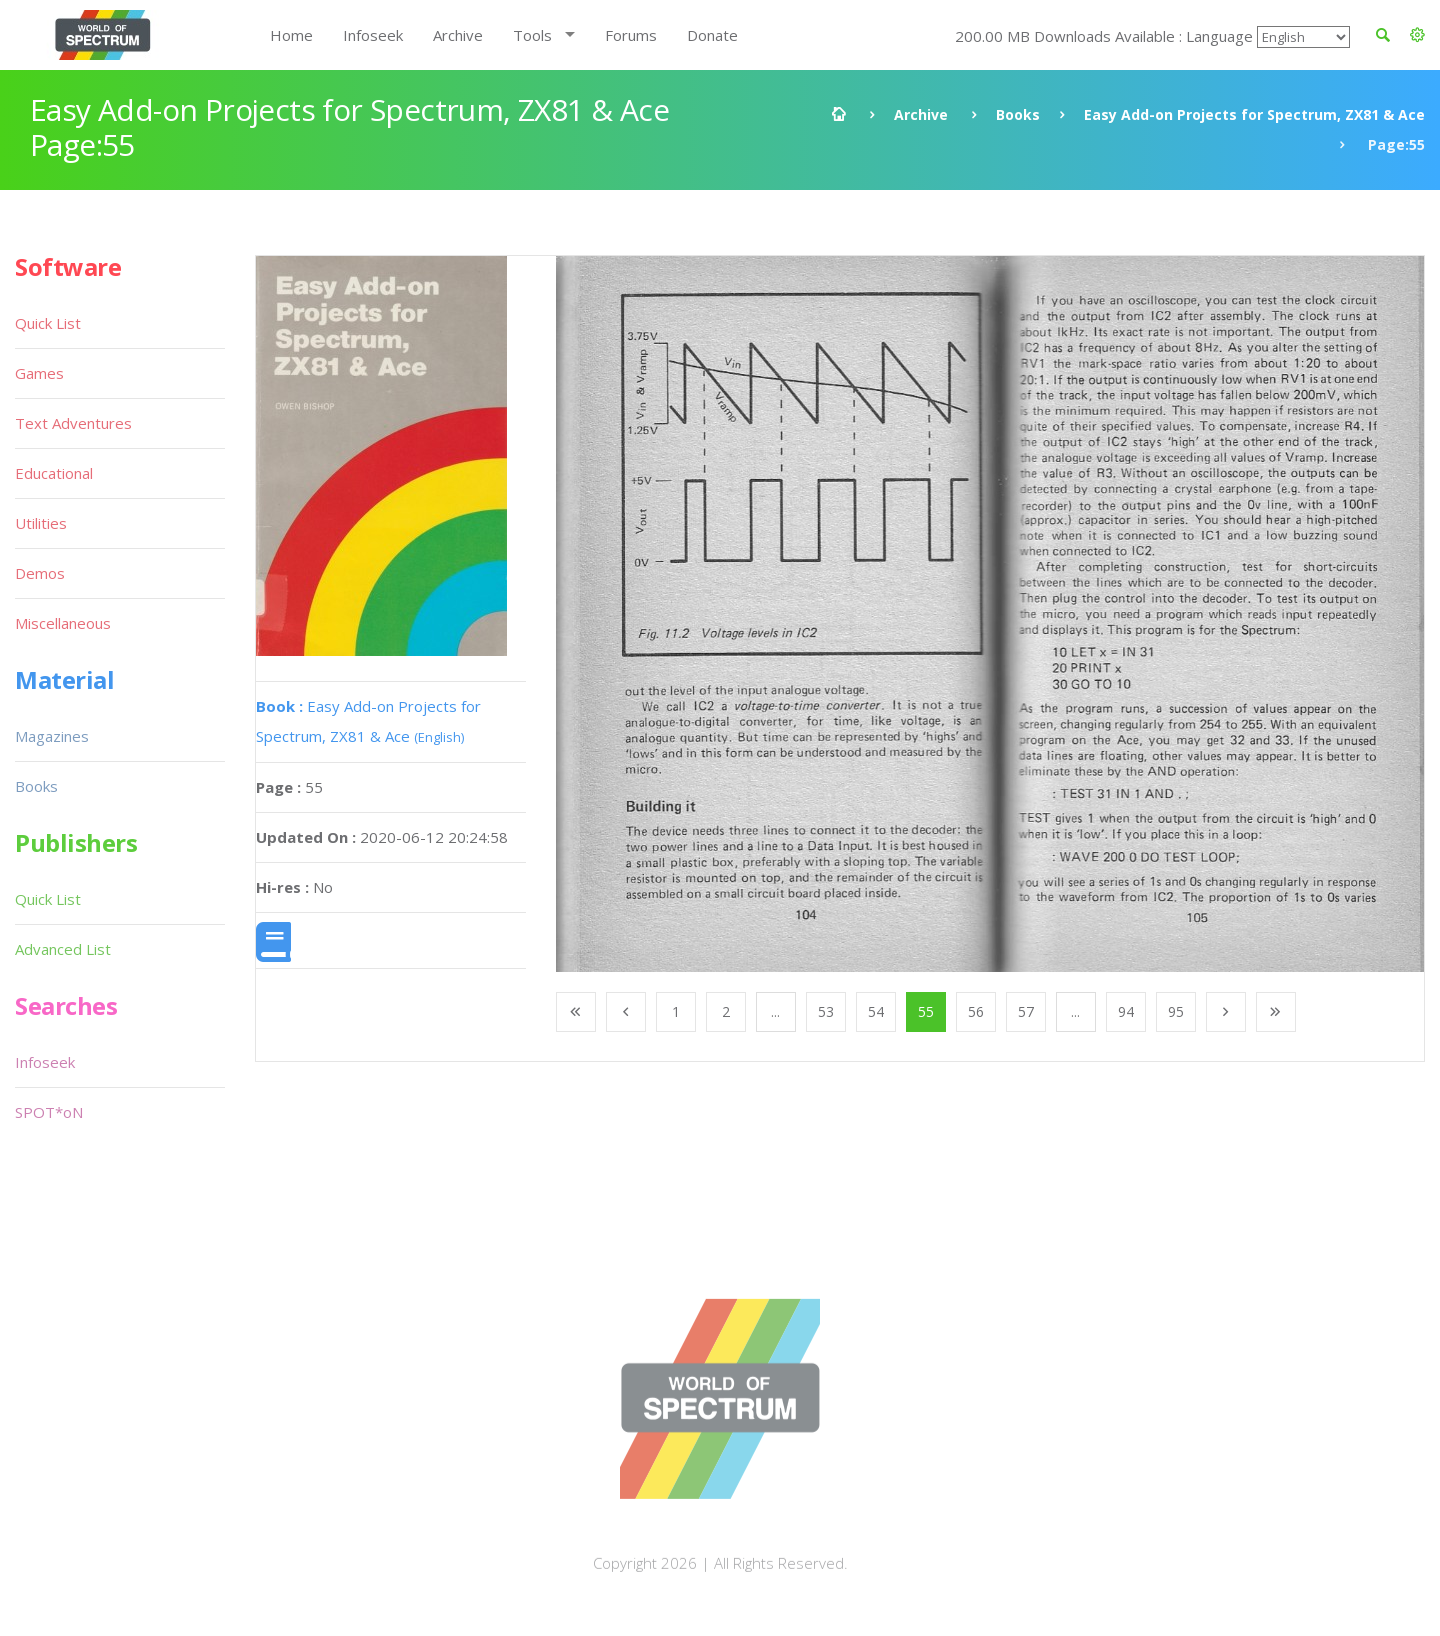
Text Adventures (73, 423)
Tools (532, 35)
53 (826, 1011)
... (775, 1011)
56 (976, 1011)
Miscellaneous (63, 623)
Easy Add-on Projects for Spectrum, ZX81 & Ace (1254, 114)
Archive (458, 35)
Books (1018, 114)
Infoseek (373, 35)
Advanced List (63, 949)
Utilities (41, 523)
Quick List (48, 323)
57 (1026, 1011)
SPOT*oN (49, 1112)
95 (1176, 1011)
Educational (54, 473)
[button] (1417, 35)
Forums (631, 35)
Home (291, 35)
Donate (712, 35)
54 (876, 1011)
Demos (40, 573)
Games (39, 373)
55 (926, 1011)
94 (1126, 1011)
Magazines (52, 736)
